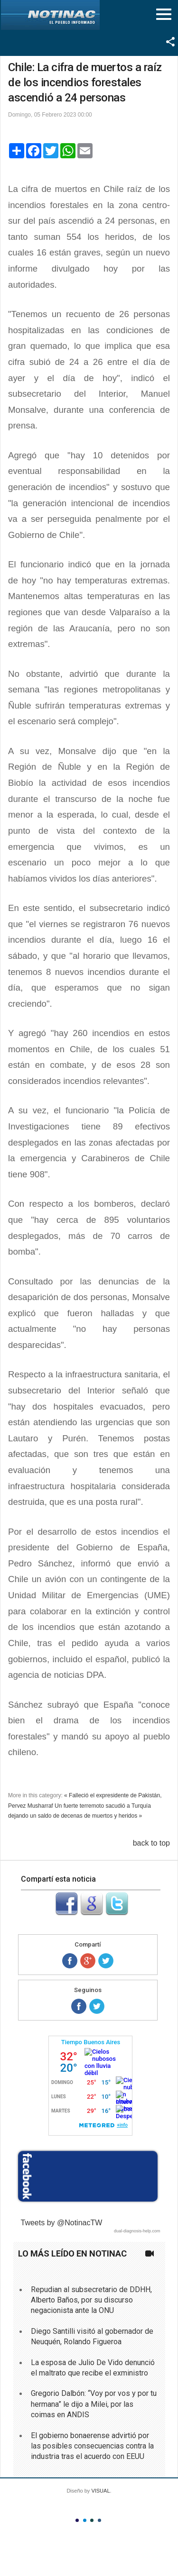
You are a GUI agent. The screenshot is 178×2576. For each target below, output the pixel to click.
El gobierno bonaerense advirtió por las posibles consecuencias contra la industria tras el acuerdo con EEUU (92, 2446)
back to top (151, 1843)
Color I (77, 2520)
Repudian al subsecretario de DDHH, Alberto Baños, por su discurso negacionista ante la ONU (91, 2300)
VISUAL (100, 2491)
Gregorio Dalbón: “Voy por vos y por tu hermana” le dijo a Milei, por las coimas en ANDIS (94, 2404)
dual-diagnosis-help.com (137, 2231)
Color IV (99, 2520)
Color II (84, 2520)
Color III (92, 2520)
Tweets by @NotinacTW (62, 2223)
